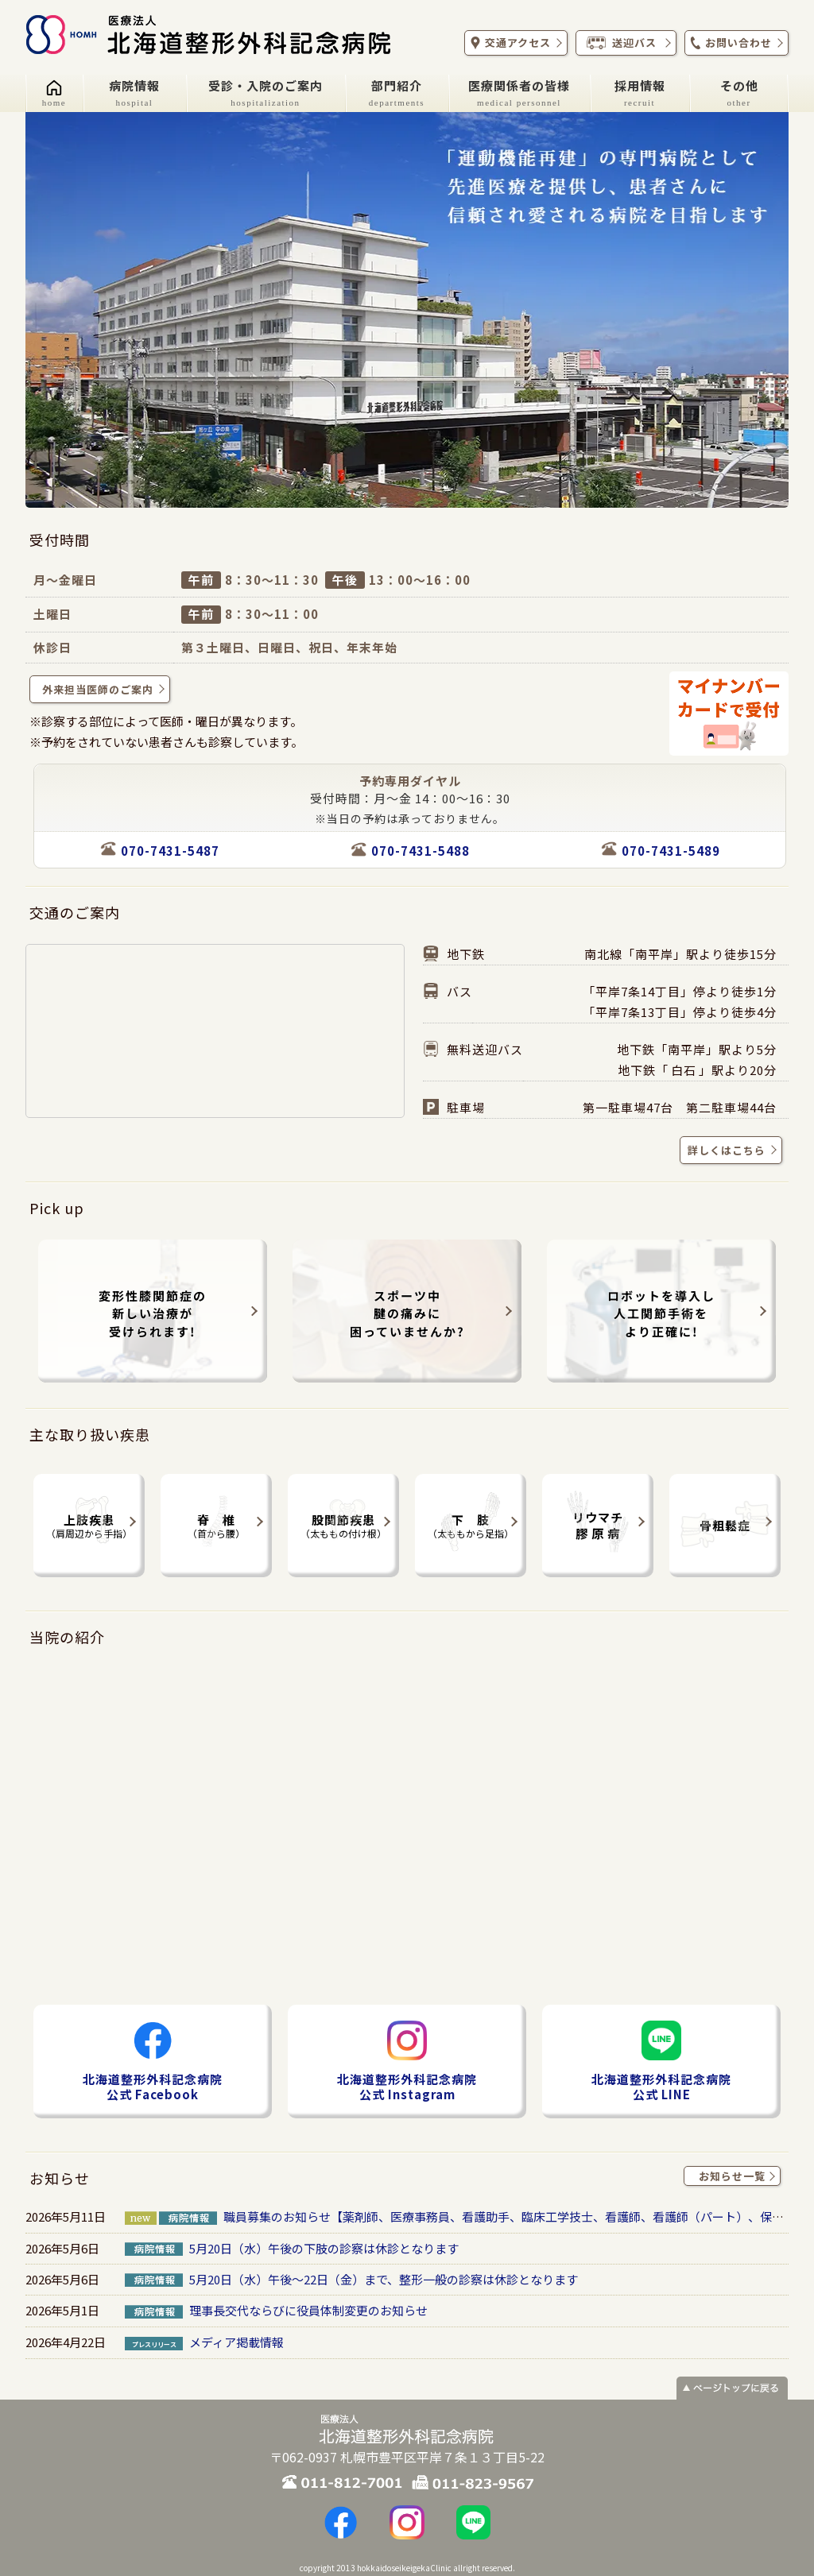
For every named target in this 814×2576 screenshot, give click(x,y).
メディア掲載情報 (236, 2342)
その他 (739, 92)
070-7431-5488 (420, 850)
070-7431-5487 (170, 850)
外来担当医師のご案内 (101, 689)
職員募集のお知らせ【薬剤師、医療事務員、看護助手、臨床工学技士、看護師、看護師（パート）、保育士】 (515, 2216)
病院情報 (134, 92)
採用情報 (639, 92)
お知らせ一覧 (735, 2176)
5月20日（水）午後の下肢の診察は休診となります (324, 2248)
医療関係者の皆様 (519, 92)
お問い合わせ (734, 43)
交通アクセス (514, 43)
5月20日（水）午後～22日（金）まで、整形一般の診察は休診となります (383, 2279)
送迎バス (624, 43)
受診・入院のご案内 (265, 92)
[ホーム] (54, 94)
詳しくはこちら (728, 1150)
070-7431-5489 (671, 850)
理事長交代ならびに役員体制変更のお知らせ (308, 2310)
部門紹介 (396, 92)
